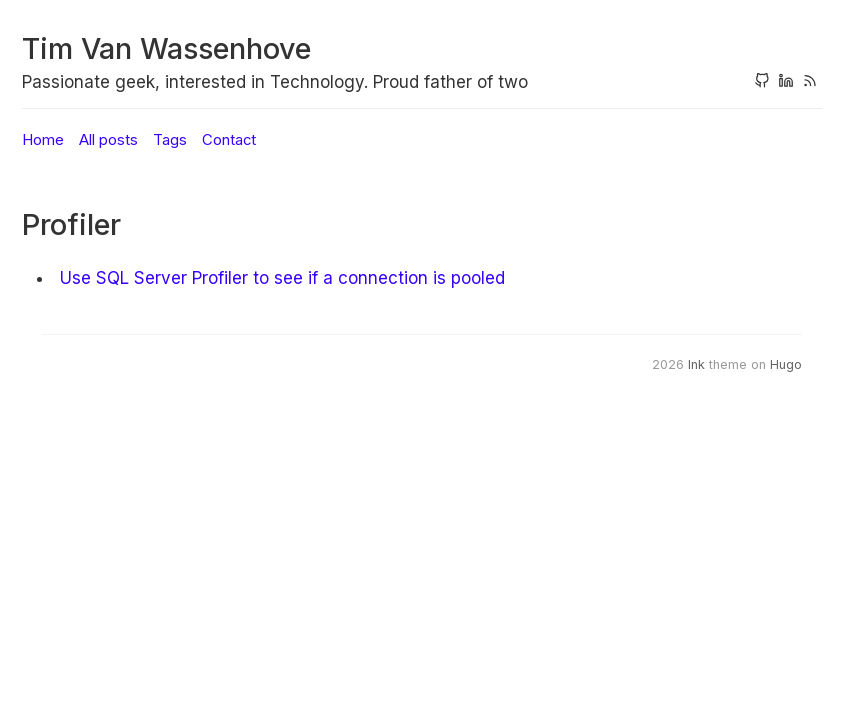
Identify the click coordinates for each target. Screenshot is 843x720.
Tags (170, 140)
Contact (229, 140)
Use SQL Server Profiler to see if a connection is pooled (282, 278)
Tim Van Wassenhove (166, 48)
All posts (108, 140)
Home (43, 140)
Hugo (786, 364)
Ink (696, 364)
